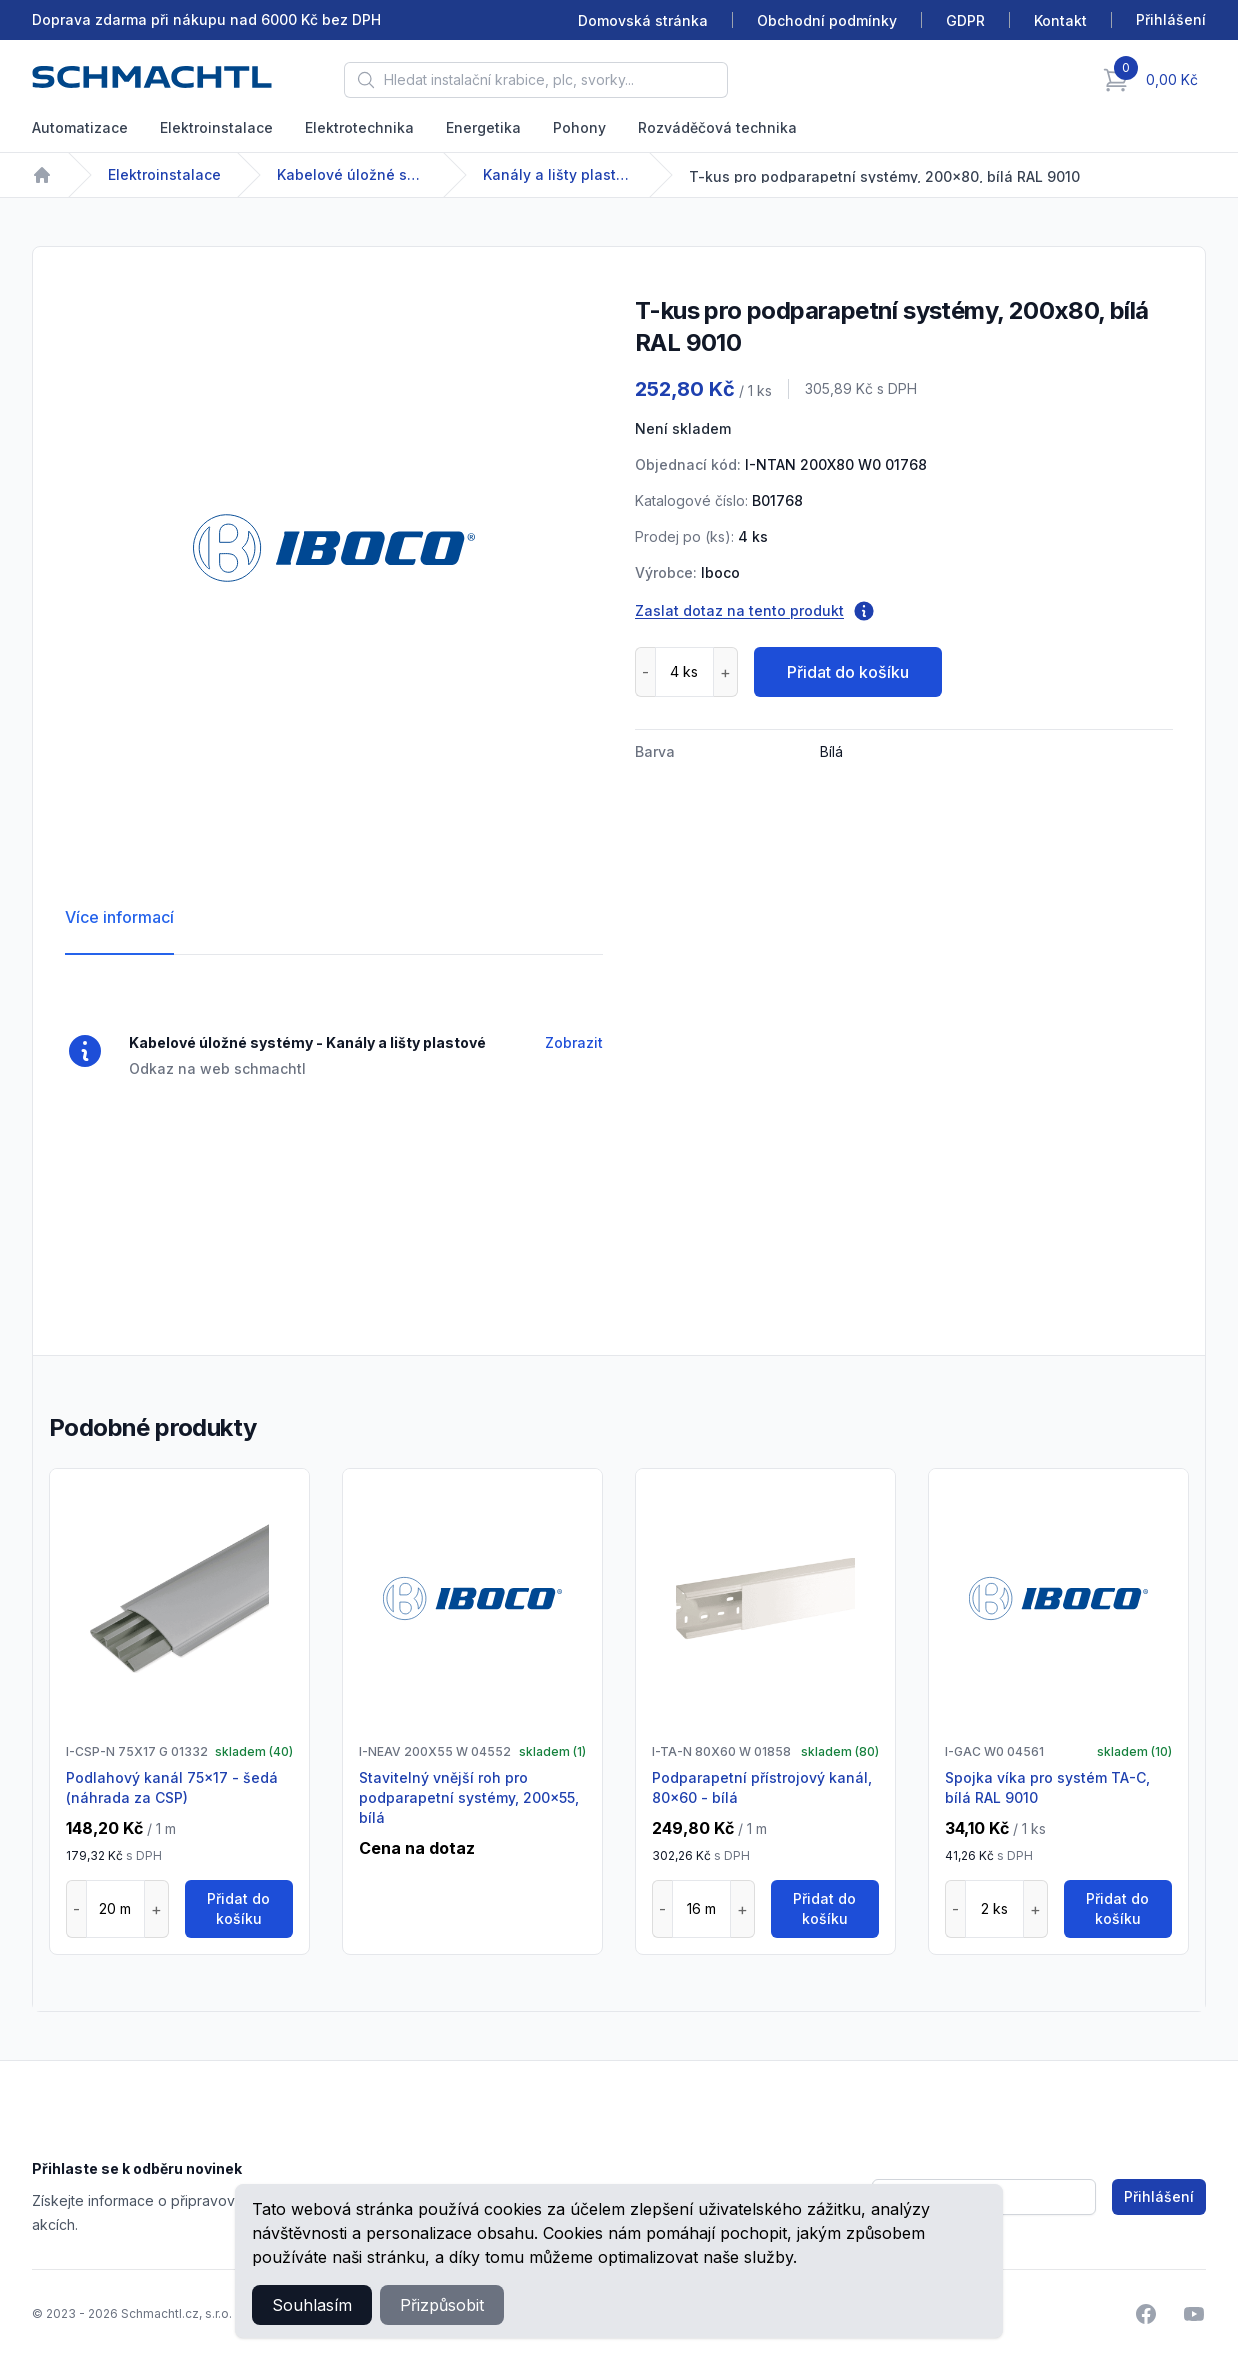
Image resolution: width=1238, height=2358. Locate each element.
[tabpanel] (334, 548)
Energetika (483, 127)
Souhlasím (312, 2305)
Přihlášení (1159, 2196)
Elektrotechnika (359, 127)
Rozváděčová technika (717, 127)
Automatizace (80, 127)
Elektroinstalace (216, 127)
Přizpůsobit (442, 2305)
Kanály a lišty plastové (558, 174)
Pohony (579, 127)
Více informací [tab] (119, 917)
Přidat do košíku (848, 672)
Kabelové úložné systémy (352, 174)
